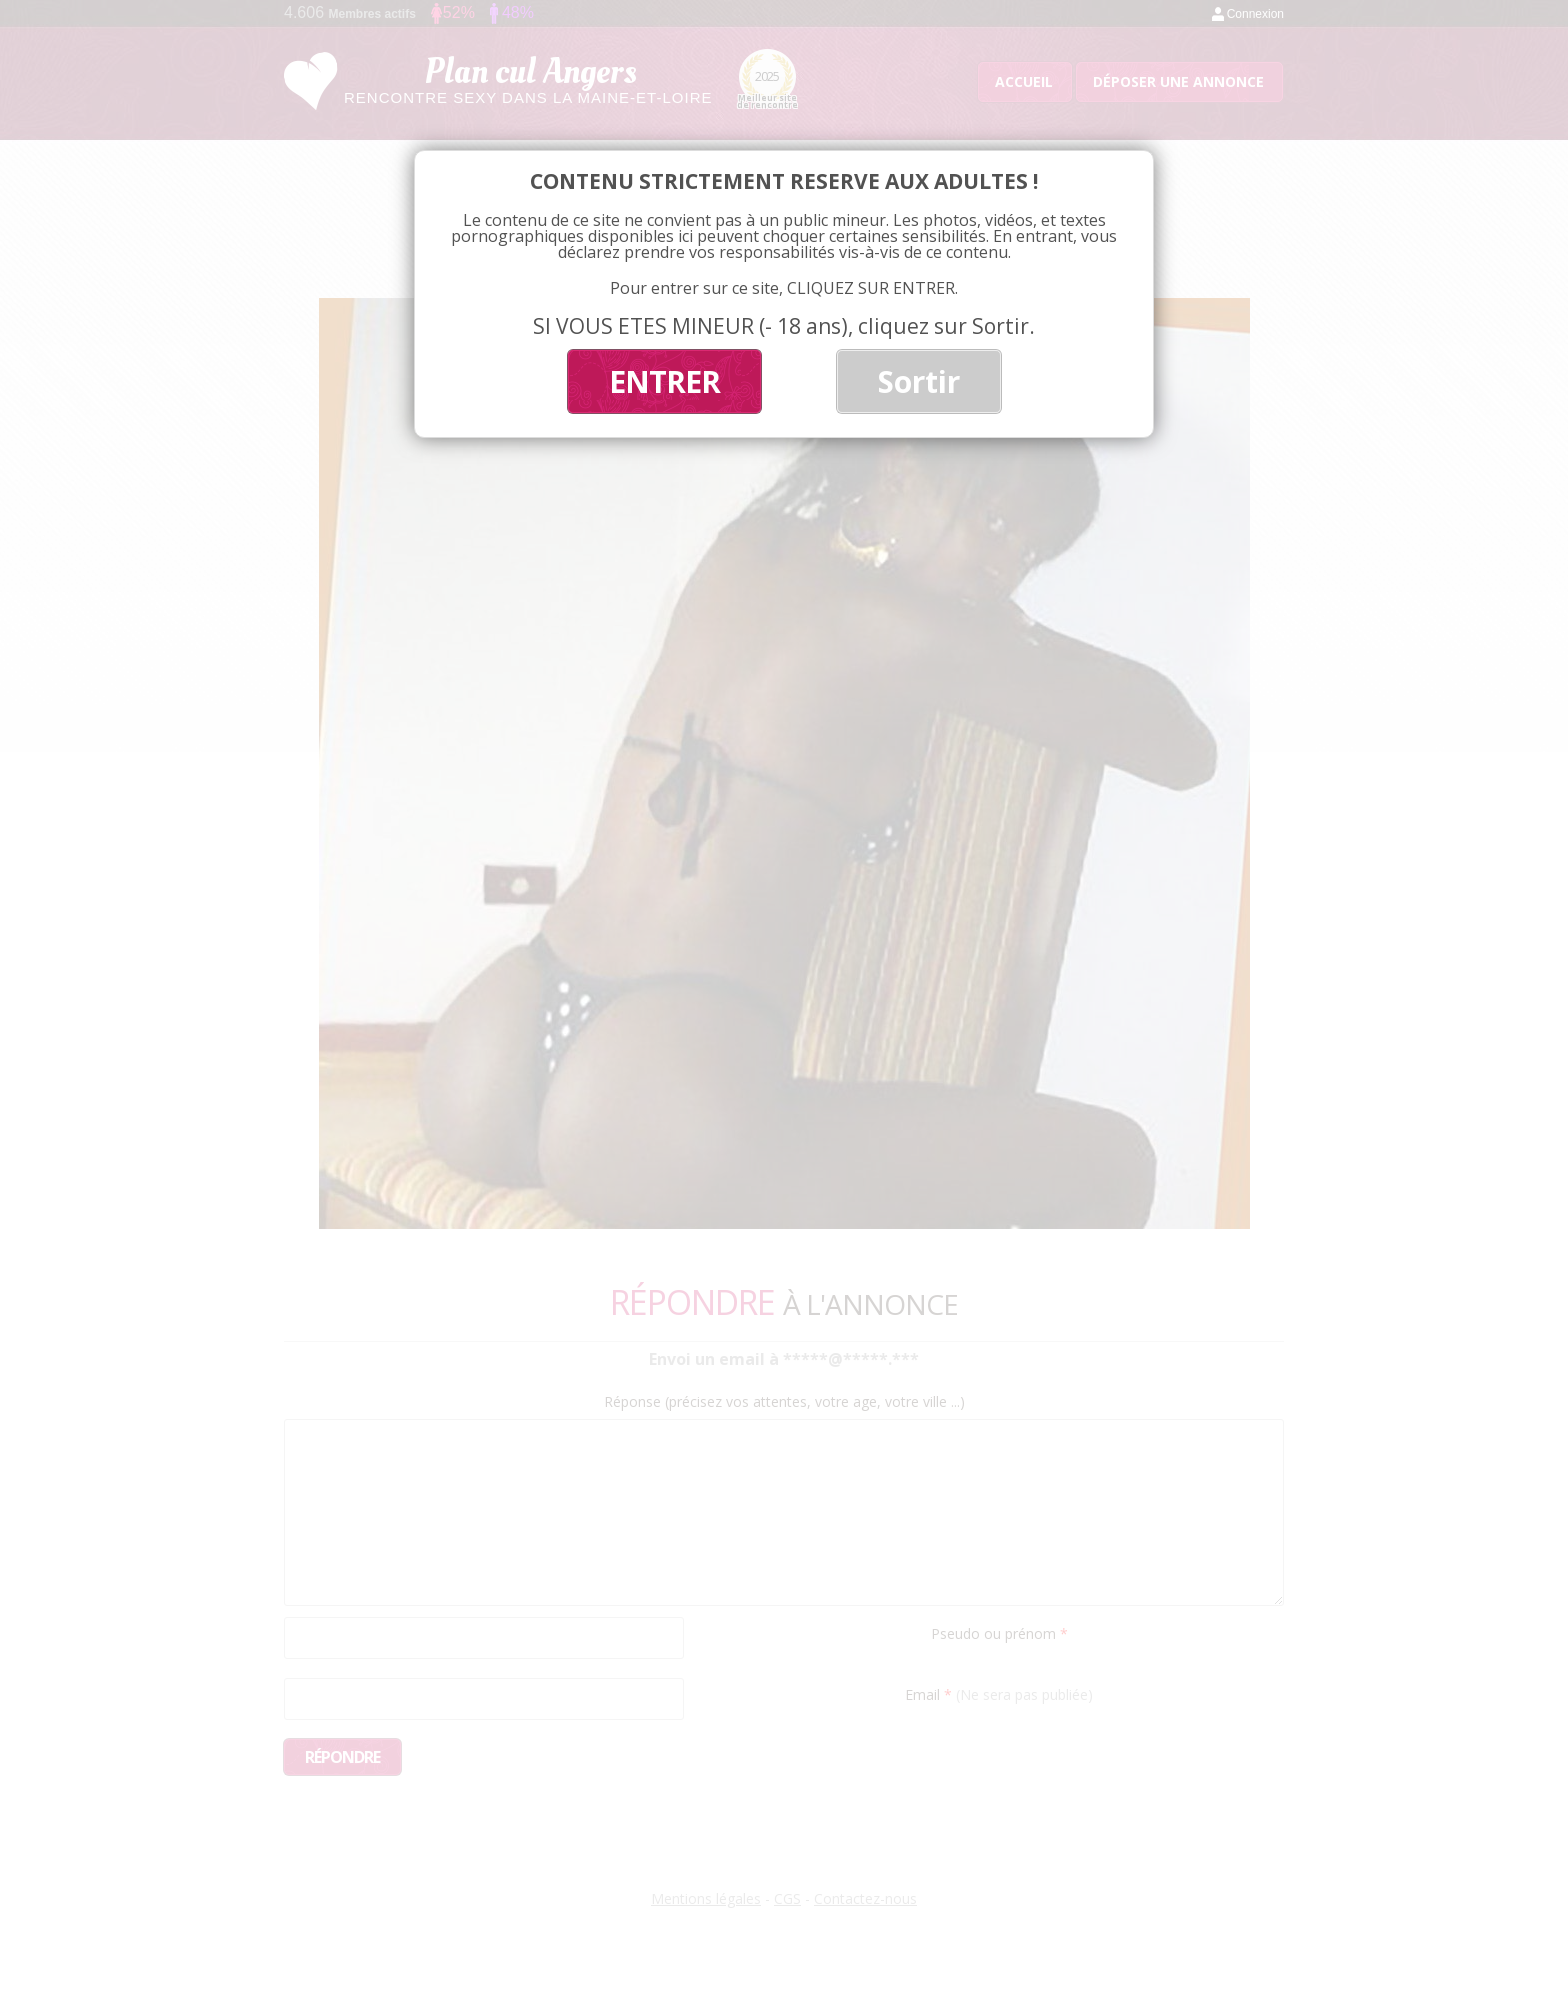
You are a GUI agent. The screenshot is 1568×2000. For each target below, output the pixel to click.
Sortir (919, 381)
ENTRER (664, 381)
